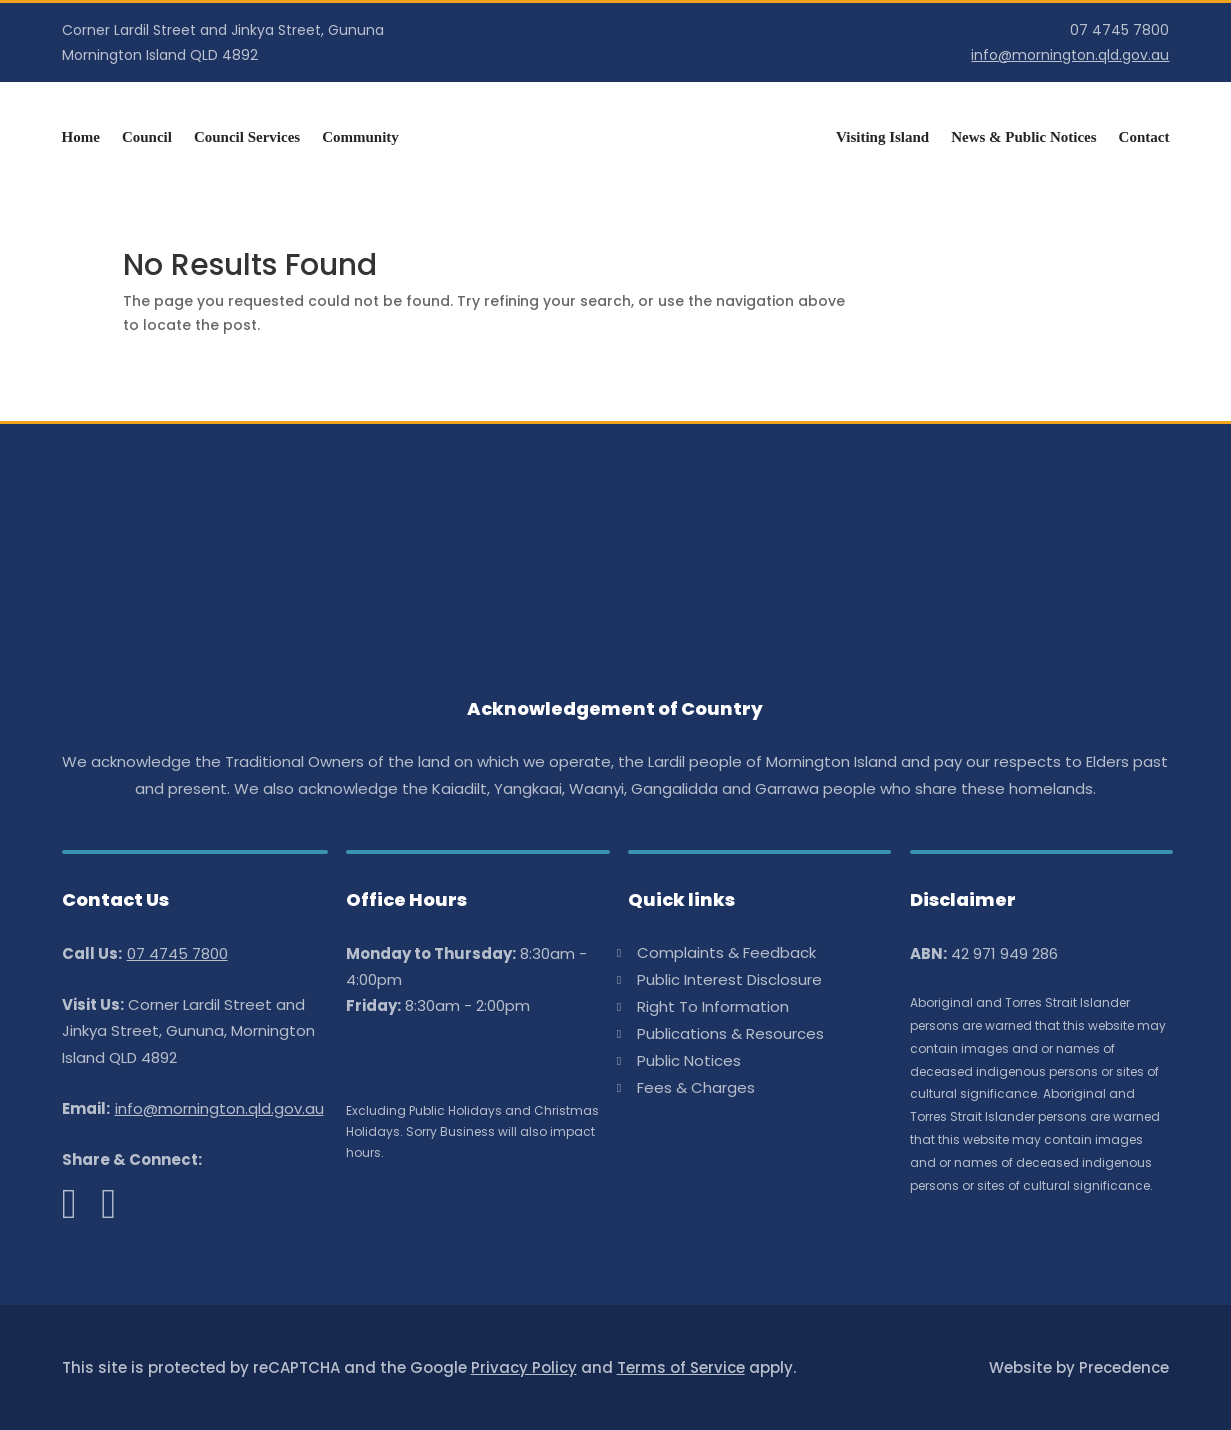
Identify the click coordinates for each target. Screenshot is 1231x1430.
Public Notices (689, 1062)
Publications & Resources (730, 1035)
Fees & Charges (696, 1089)
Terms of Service (681, 1367)
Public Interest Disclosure (729, 981)
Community (360, 137)
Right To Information (713, 1008)
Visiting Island (882, 137)
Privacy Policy (524, 1367)
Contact (1144, 137)
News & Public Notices (1023, 137)
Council (147, 137)
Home (81, 137)
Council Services (247, 137)
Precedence (1124, 1367)
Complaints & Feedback (726, 954)
